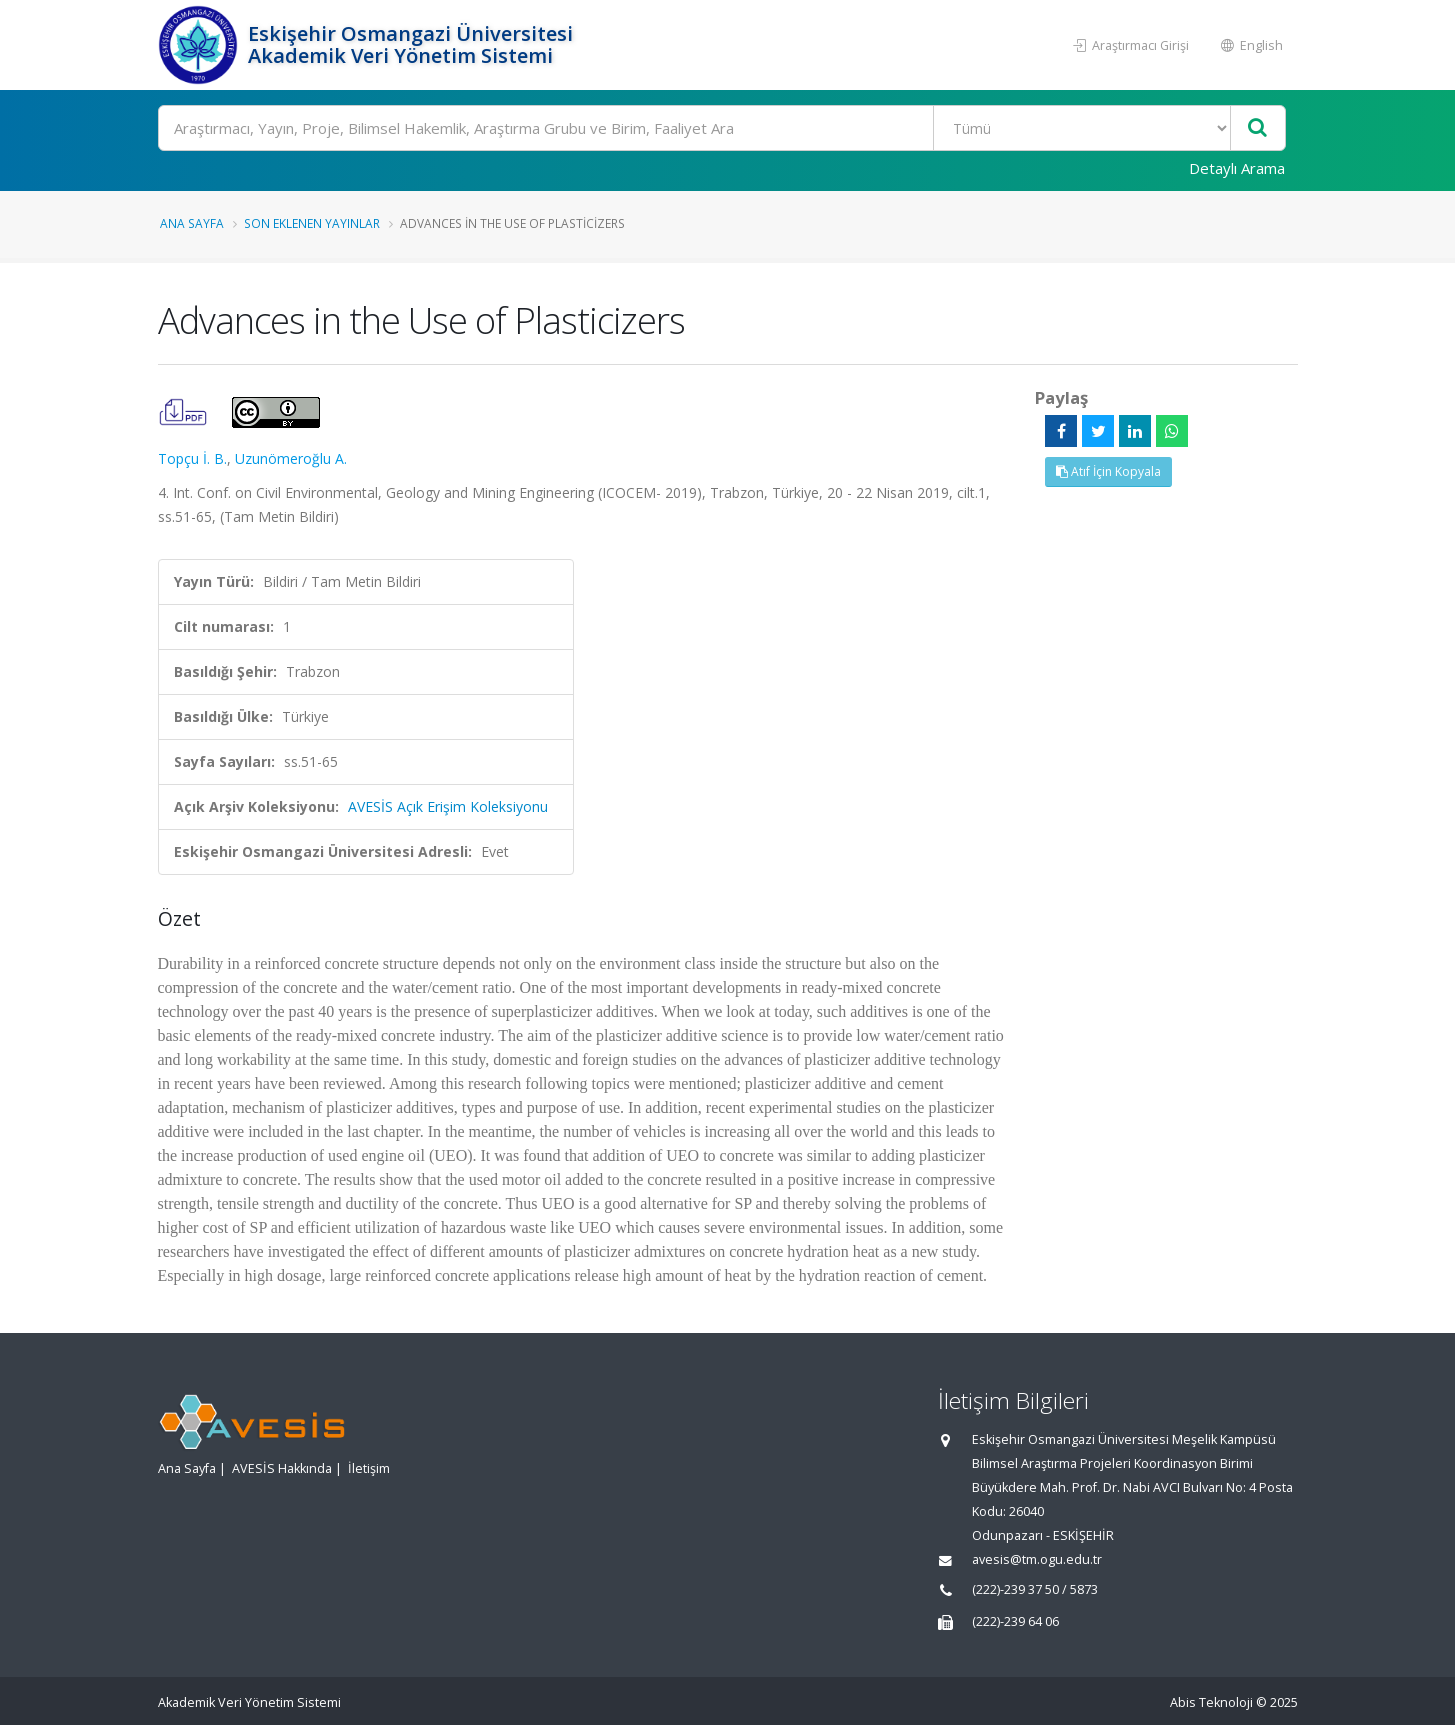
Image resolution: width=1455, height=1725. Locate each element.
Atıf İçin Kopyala (1108, 471)
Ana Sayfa (192, 223)
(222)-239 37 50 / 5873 (1035, 1589)
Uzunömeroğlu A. (291, 458)
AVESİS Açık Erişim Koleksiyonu (448, 806)
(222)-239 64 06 (1015, 1621)
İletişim (369, 1468)
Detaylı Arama (1237, 168)
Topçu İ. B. (192, 458)
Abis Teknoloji (1211, 1702)
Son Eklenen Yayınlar (312, 223)
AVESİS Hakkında (282, 1468)
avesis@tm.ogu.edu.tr (1037, 1559)
